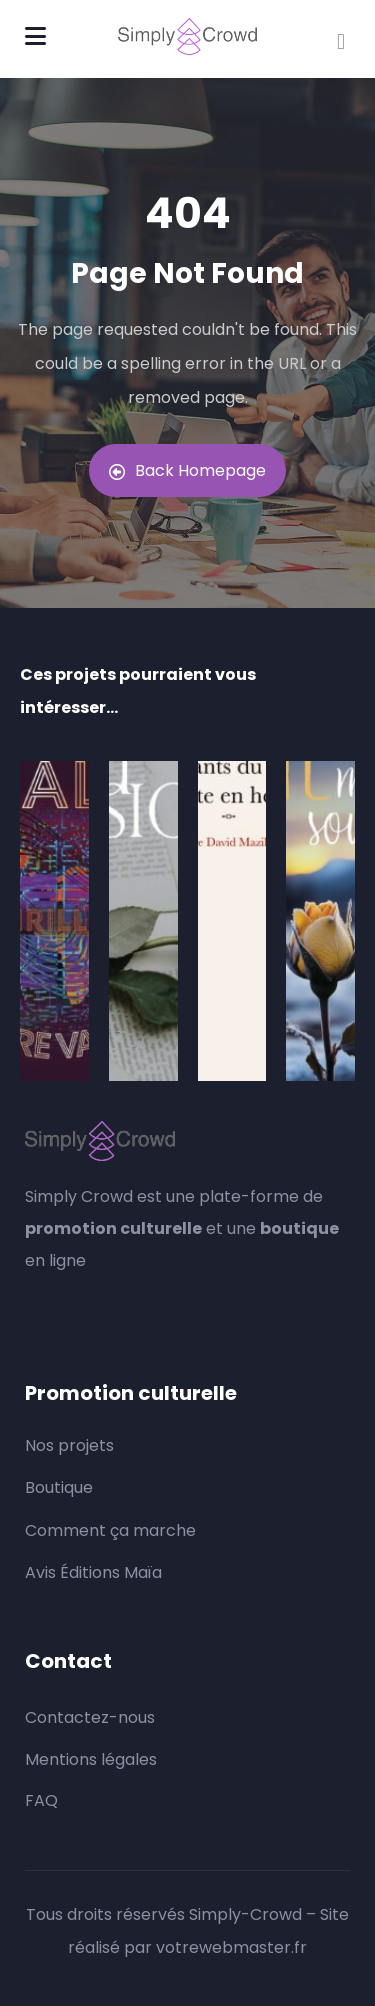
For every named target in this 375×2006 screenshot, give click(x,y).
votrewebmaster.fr (231, 1947)
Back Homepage (187, 470)
